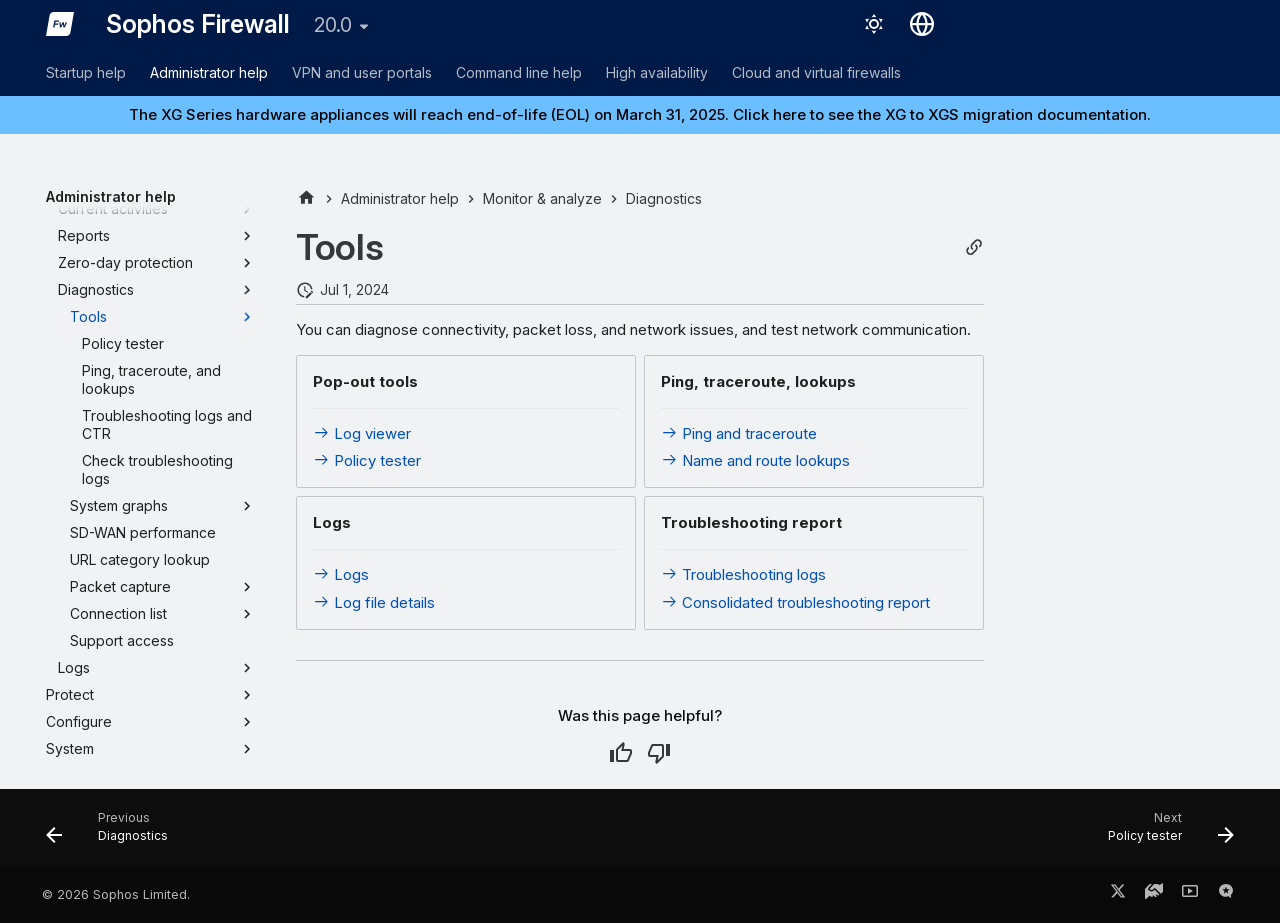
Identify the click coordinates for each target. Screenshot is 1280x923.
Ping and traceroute (739, 433)
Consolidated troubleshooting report (795, 602)
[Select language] (922, 24)
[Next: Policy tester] (1164, 834)
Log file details (374, 602)
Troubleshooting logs (743, 574)
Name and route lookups (755, 460)
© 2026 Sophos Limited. (116, 894)
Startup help (86, 72)
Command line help (519, 72)
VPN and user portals (362, 72)
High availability (657, 72)
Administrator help (209, 72)
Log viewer (362, 433)
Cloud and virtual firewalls (816, 72)
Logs (341, 574)
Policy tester (367, 460)
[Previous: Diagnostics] (113, 834)
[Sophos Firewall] (60, 24)
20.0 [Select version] (333, 25)
